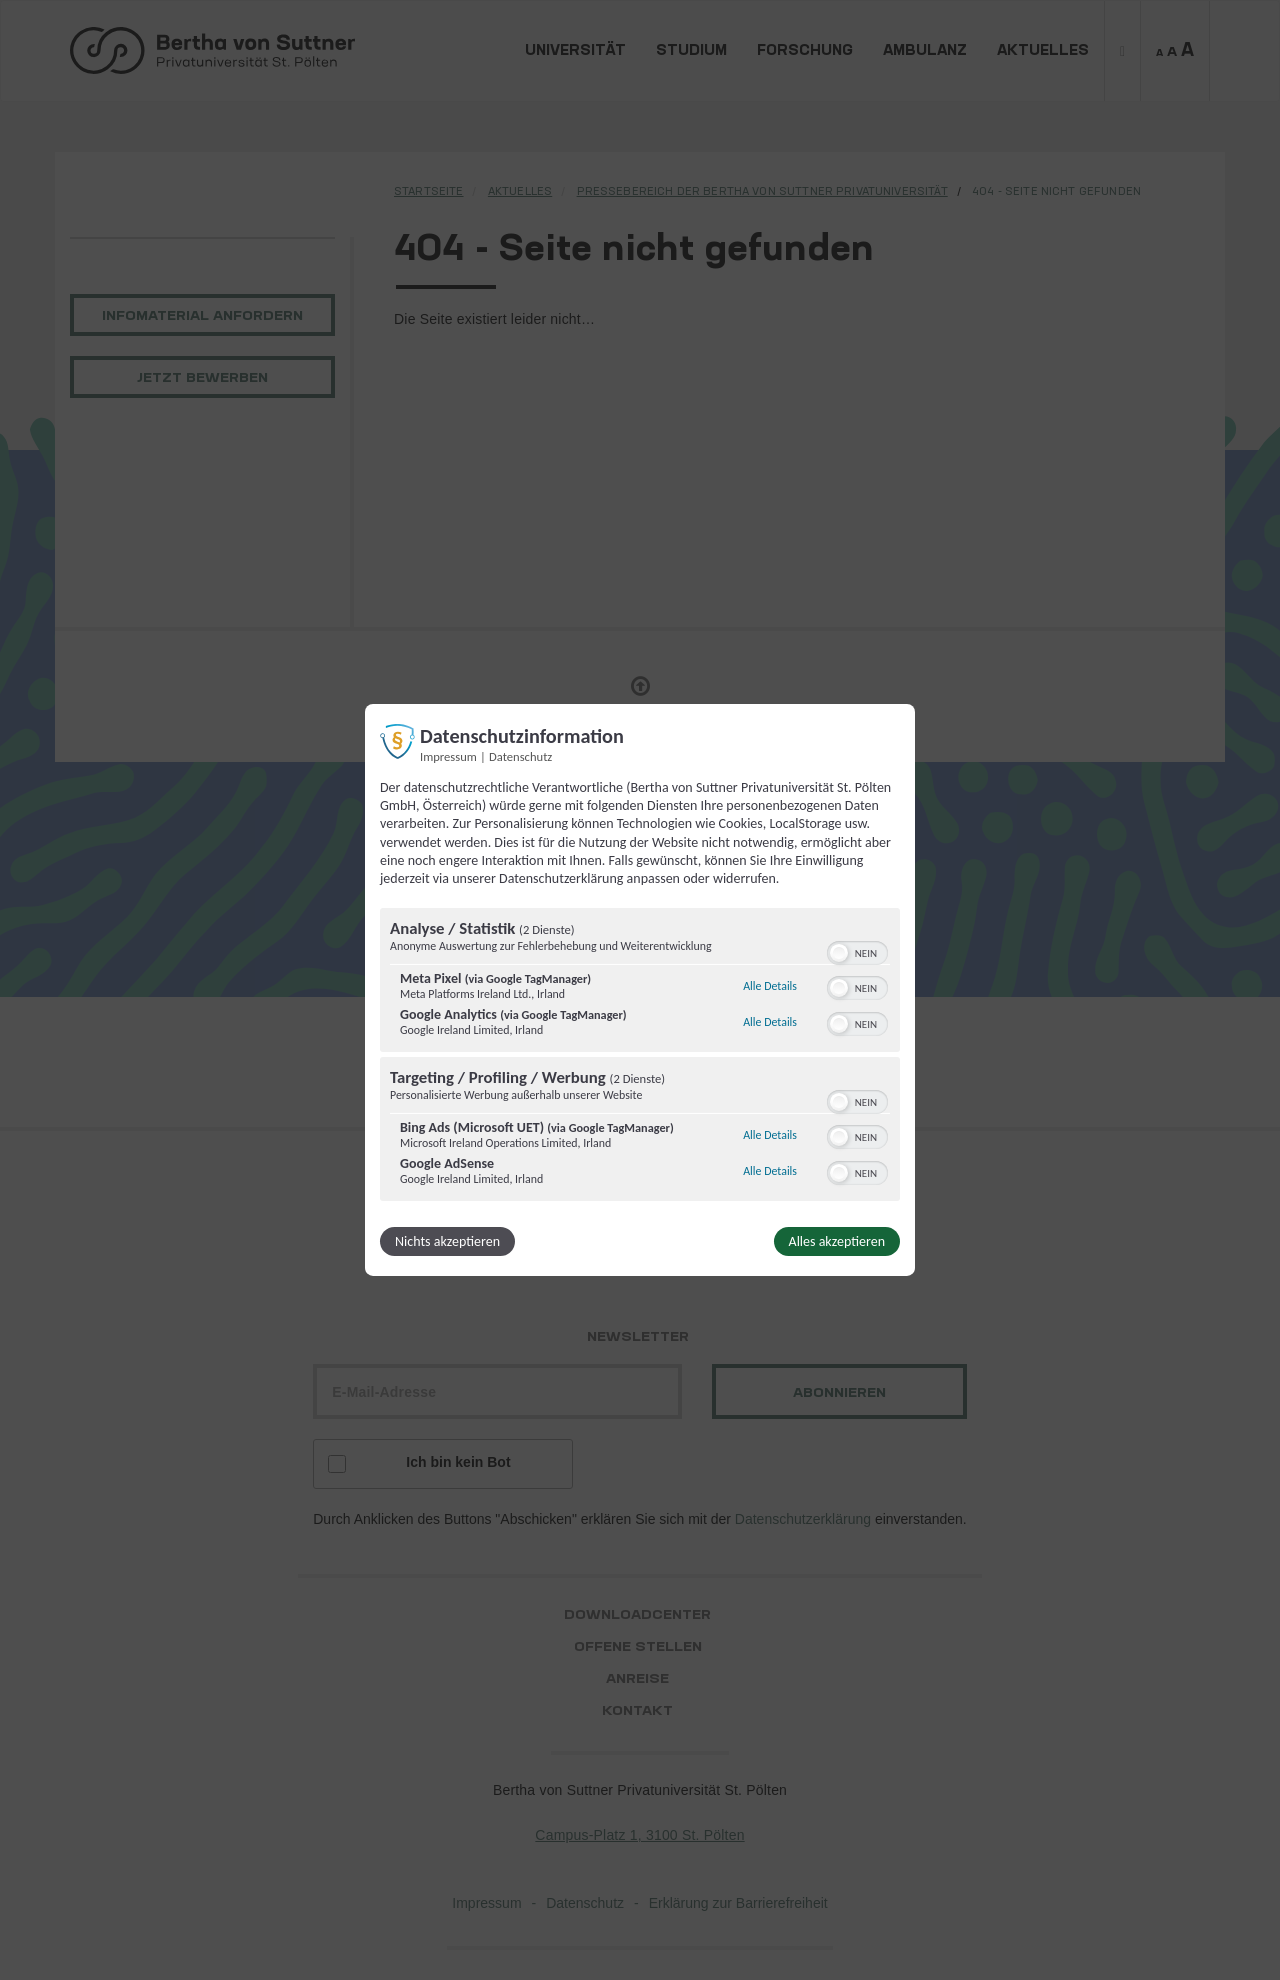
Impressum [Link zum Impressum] (448, 756)
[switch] (857, 951)
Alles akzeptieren (837, 1241)
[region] (640, 1057)
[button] (839, 953)
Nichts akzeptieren (447, 1241)
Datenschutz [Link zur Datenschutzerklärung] (520, 756)
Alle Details (770, 986)
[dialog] (640, 990)
